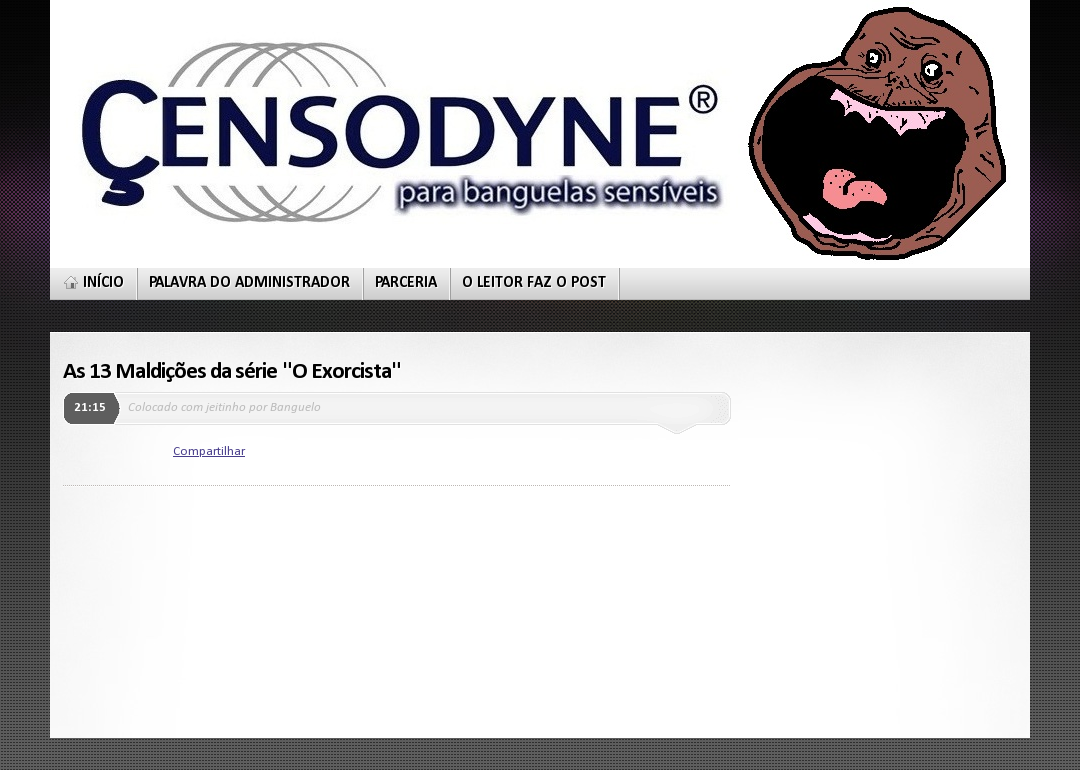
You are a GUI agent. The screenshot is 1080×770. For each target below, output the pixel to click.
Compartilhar (209, 451)
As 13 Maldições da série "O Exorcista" (232, 372)
